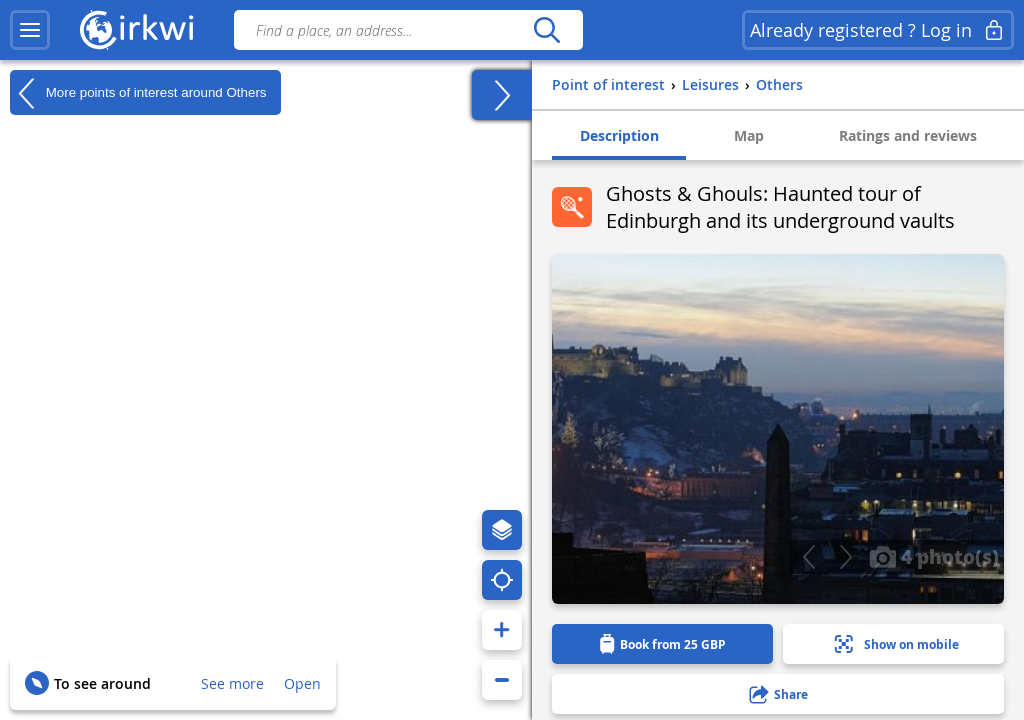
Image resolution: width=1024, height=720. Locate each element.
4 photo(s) (934, 556)
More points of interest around (138, 93)
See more (232, 683)
